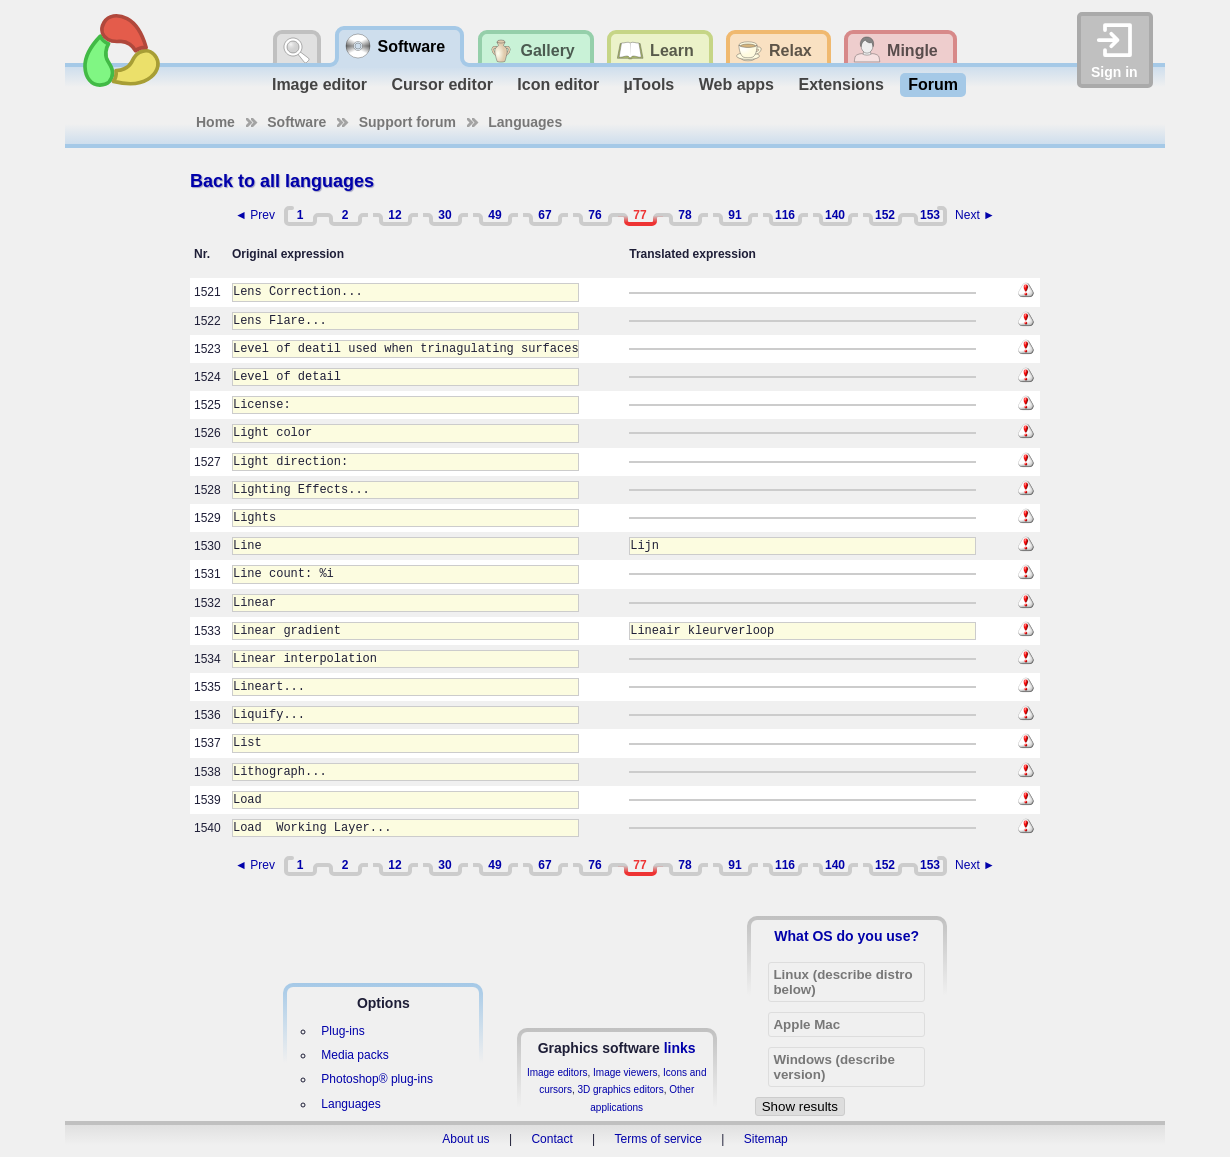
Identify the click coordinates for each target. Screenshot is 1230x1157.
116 (785, 215)
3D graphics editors (620, 1089)
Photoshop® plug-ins (377, 1079)
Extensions (840, 84)
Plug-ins (342, 1031)
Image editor (319, 84)
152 (885, 215)
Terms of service (658, 1139)
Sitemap (766, 1139)
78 (684, 215)
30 (444, 215)
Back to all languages (282, 181)
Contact (551, 1139)
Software (296, 122)
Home (215, 122)
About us (465, 1139)
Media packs (354, 1055)
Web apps (736, 84)
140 (835, 215)
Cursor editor (442, 84)
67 (544, 215)
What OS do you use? (846, 936)
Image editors (557, 1072)
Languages (525, 122)
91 (734, 215)
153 (930, 215)
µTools (649, 84)
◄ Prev (255, 215)
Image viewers (625, 1072)
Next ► (975, 215)
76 (594, 215)
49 (494, 215)
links (680, 1048)
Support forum (407, 122)
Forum (933, 84)
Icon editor (558, 84)
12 (394, 215)
